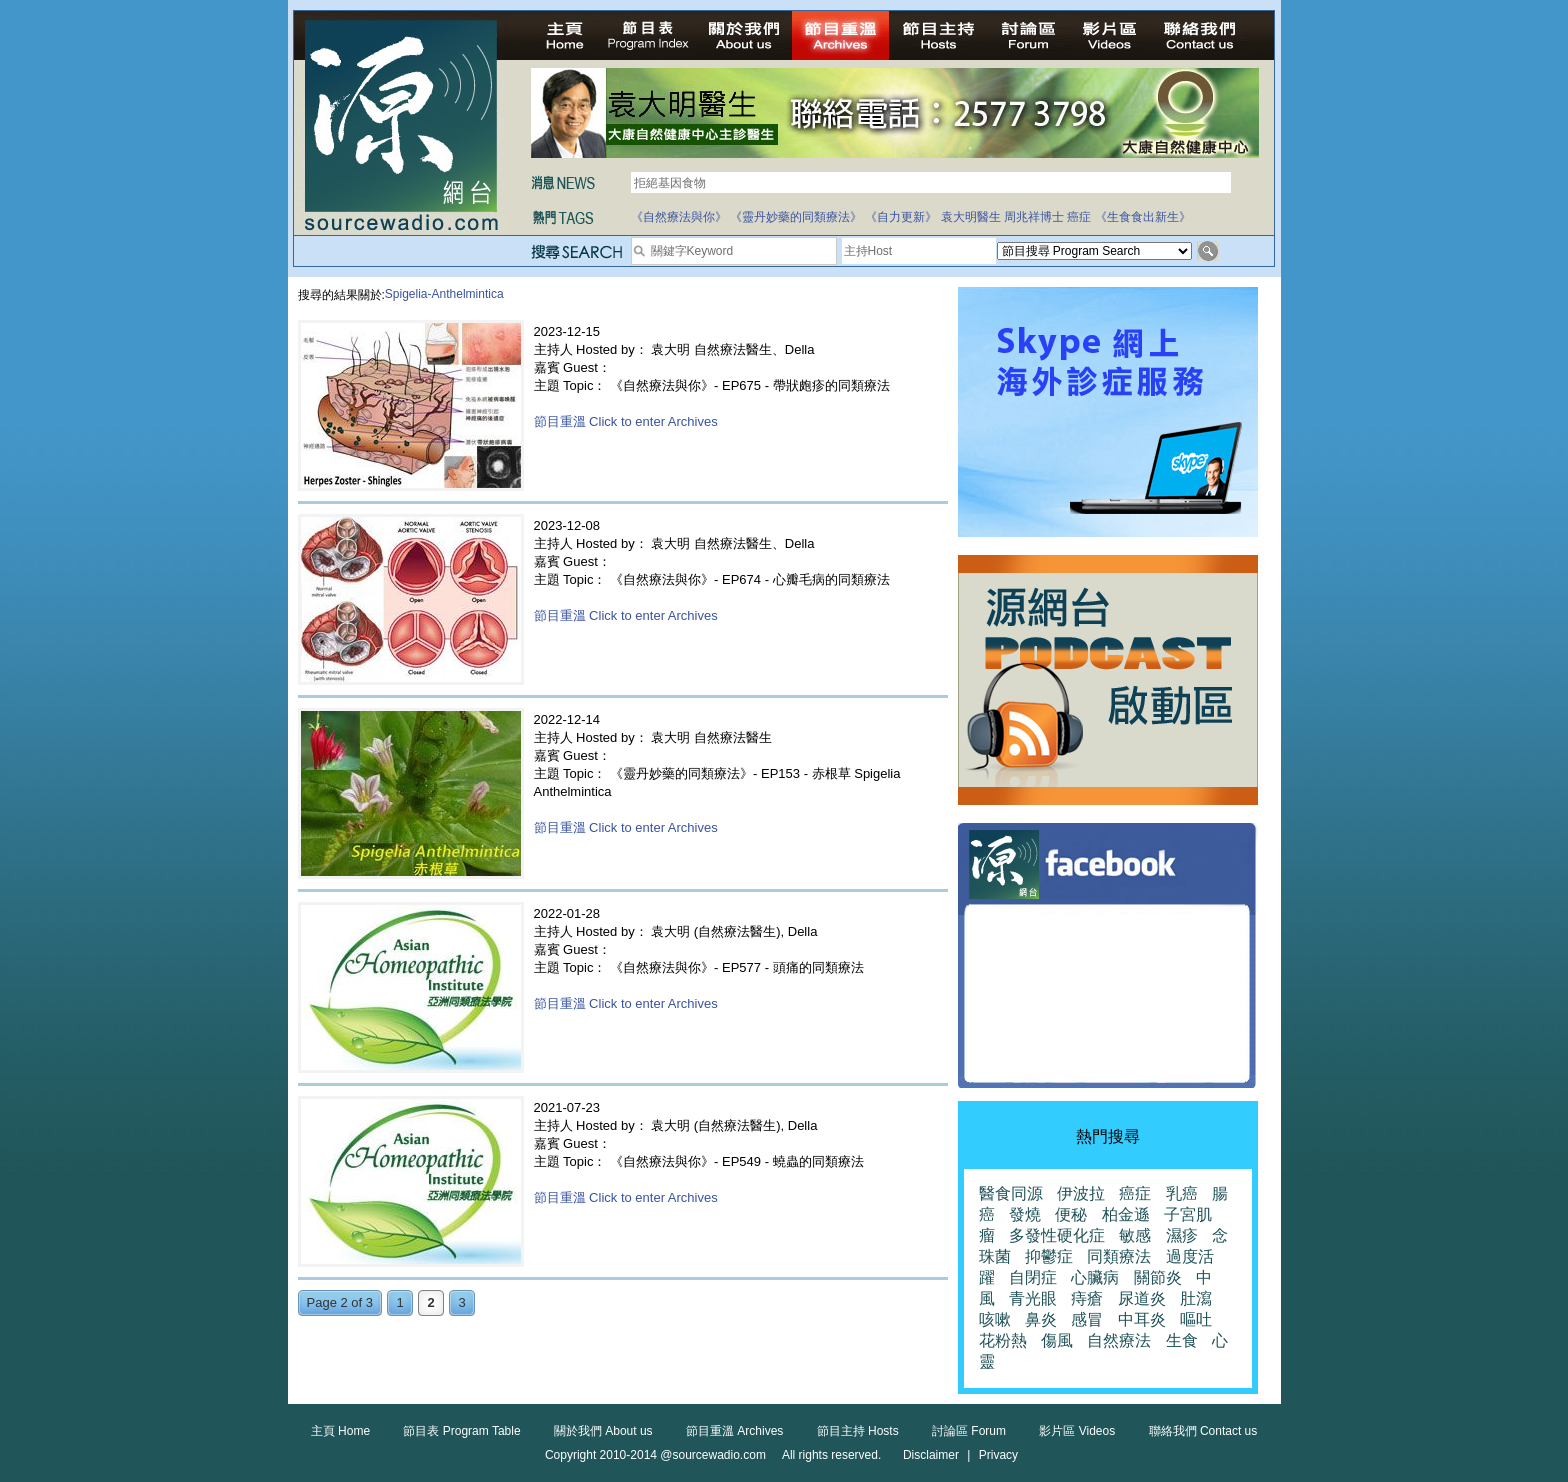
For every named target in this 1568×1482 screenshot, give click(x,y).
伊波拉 (1081, 1193)
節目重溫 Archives (734, 1431)
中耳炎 (1142, 1319)
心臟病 (1095, 1277)
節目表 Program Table (461, 1431)
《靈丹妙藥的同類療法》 (796, 217)
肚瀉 (1196, 1298)
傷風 (1057, 1340)
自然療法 (1119, 1340)
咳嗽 (995, 1319)
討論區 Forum (969, 1431)
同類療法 (1119, 1256)
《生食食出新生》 (1143, 217)
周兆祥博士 (1034, 217)
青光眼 (1033, 1298)
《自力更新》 (901, 217)
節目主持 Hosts (858, 1431)
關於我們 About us (603, 1431)
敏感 (1135, 1235)
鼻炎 (1041, 1319)
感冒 (1087, 1319)
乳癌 (1182, 1193)
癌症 (1079, 217)
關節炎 (1158, 1277)
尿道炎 (1142, 1298)
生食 (1182, 1340)
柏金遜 (1126, 1214)
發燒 (1025, 1214)
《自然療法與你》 (679, 217)
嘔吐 (1196, 1319)
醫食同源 (1011, 1193)
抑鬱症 (1049, 1256)
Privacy (998, 1455)
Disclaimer (931, 1455)
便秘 (1071, 1214)
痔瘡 (1087, 1298)
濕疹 (1182, 1235)
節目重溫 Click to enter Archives (626, 421)
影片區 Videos (1077, 1431)
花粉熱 (1003, 1340)
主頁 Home (340, 1431)
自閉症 (1033, 1277)
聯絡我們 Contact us (1203, 1431)
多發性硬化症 (1057, 1235)
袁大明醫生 (971, 217)
